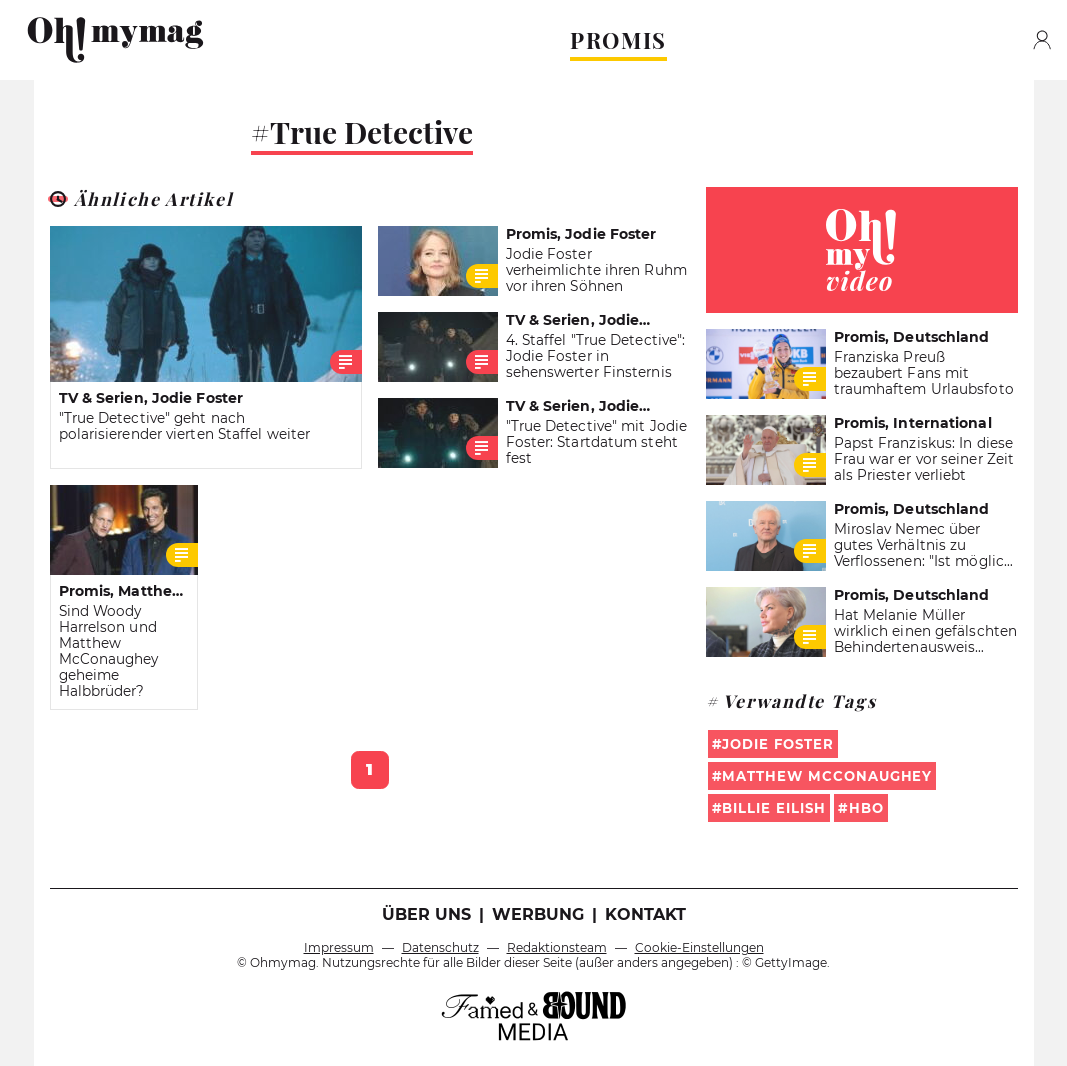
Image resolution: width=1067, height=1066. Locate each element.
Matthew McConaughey (827, 776)
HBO (866, 808)
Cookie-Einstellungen (699, 947)
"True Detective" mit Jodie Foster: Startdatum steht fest (597, 442)
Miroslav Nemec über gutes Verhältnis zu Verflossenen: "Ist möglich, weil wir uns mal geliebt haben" (925, 561)
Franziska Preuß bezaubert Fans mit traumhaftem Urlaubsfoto (924, 373)
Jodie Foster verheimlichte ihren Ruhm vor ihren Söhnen (596, 270)
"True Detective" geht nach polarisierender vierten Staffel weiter (185, 426)
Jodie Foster (777, 744)
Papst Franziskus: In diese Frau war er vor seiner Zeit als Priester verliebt (924, 459)
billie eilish (773, 808)
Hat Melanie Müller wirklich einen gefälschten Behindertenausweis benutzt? (926, 639)
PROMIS (618, 40)
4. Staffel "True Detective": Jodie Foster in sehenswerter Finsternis (596, 356)
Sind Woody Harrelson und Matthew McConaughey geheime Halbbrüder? (109, 651)
